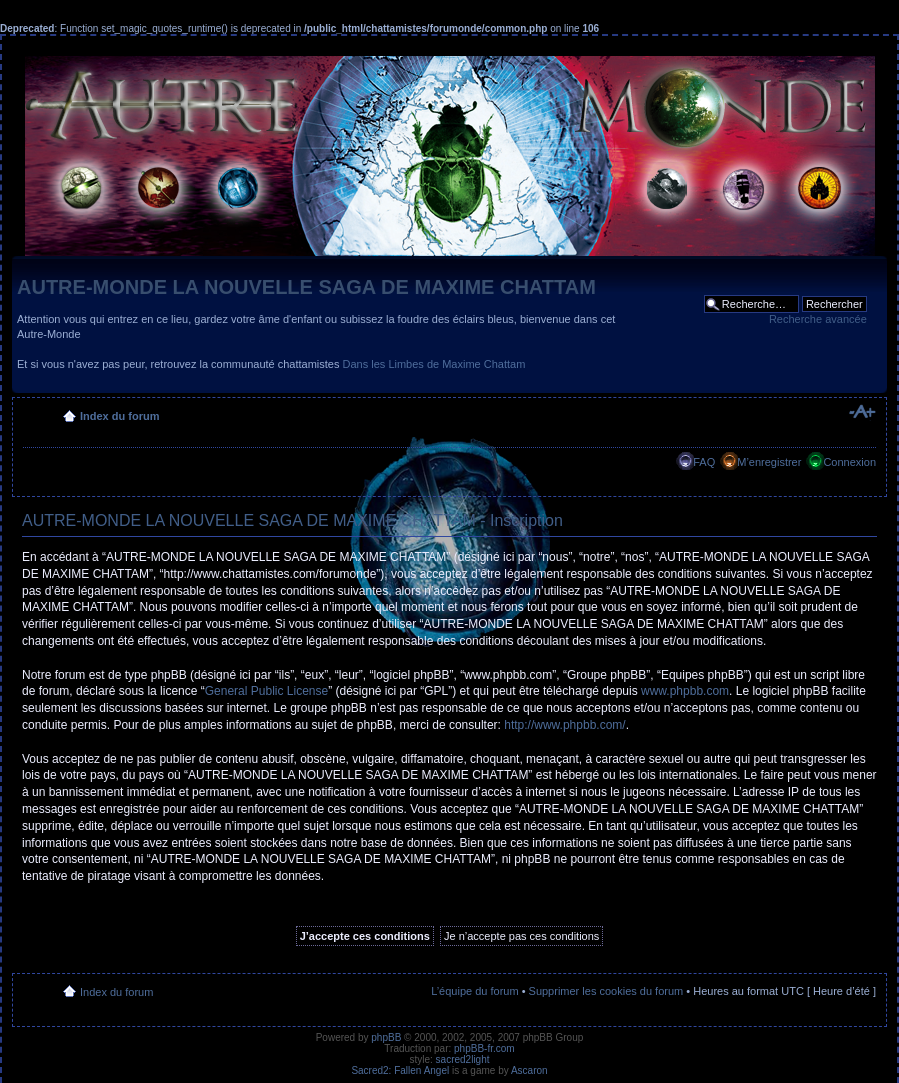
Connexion (849, 462)
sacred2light (463, 1059)
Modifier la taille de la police (861, 412)
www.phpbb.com (685, 691)
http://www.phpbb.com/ (564, 725)
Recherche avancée (818, 319)
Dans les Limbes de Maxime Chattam (434, 364)
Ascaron (529, 1070)
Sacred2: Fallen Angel (400, 1070)
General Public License (266, 691)
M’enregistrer (769, 462)
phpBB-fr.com (484, 1048)
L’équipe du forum (474, 991)
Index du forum (119, 416)
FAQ (704, 462)
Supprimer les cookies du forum (606, 991)
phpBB (386, 1037)
